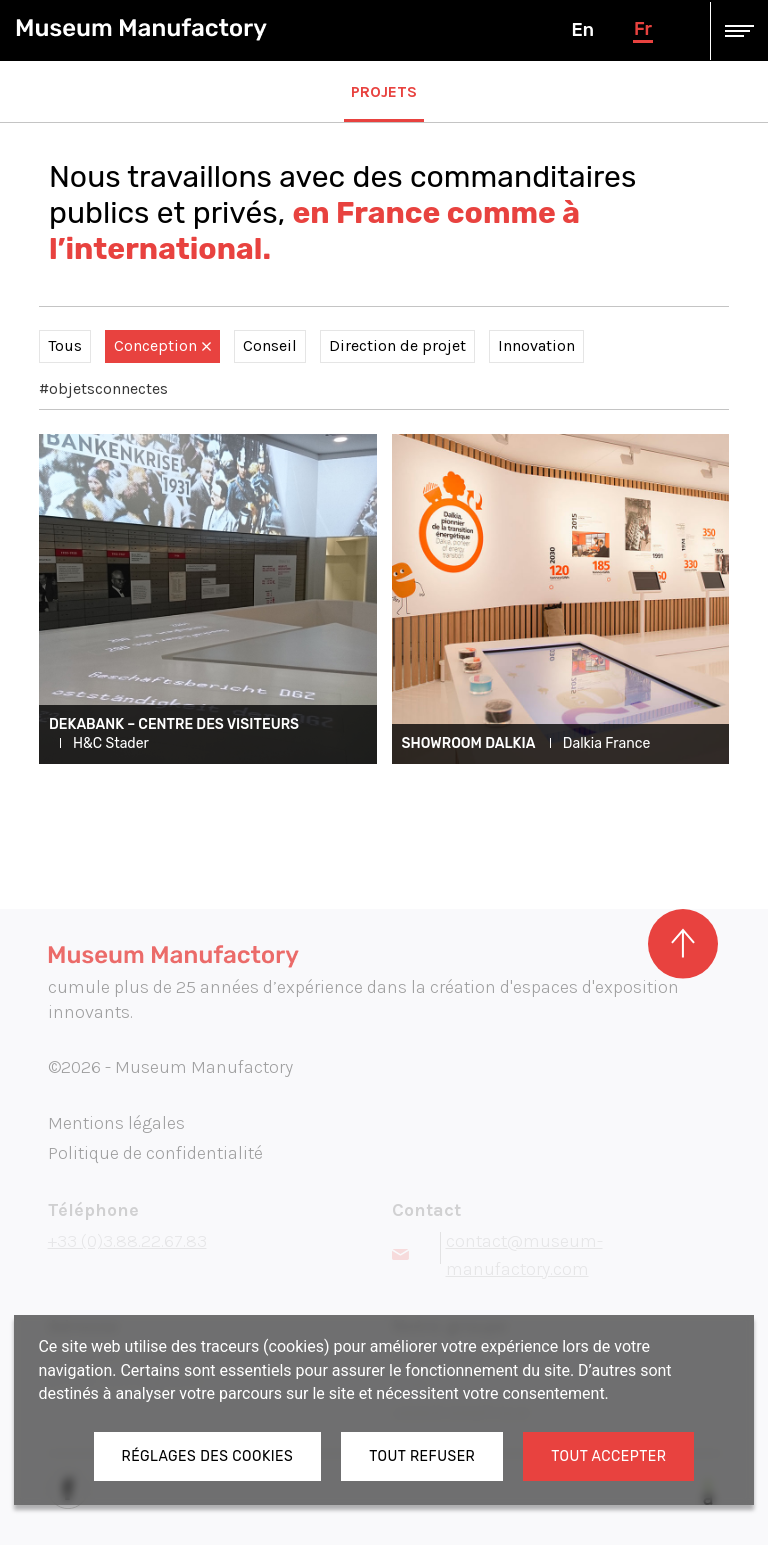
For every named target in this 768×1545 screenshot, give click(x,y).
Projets (384, 91)
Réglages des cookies (208, 1456)
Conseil (270, 345)
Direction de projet (397, 345)
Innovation (536, 345)
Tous (65, 345)
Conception (162, 345)
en (582, 30)
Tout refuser (422, 1456)
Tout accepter (608, 1456)
